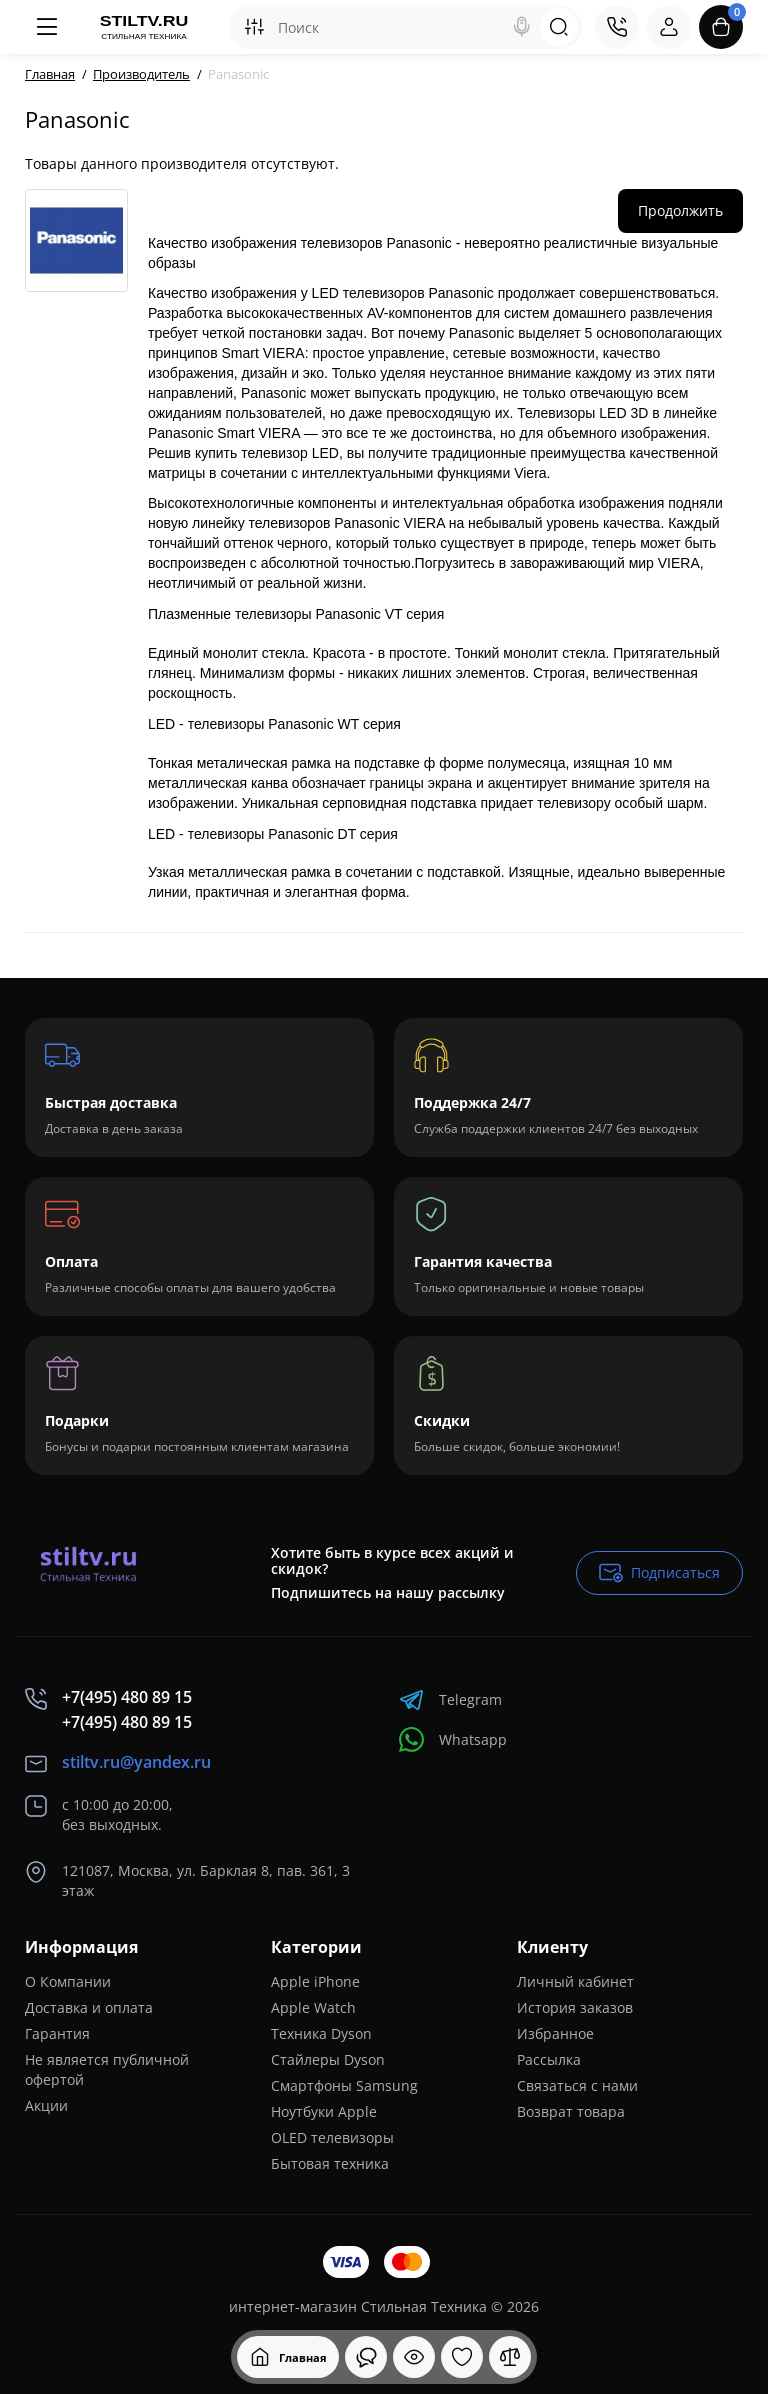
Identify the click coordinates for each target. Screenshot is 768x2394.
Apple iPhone (315, 1981)
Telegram (450, 1699)
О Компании (68, 1981)
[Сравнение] (510, 2357)
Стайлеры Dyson (328, 2059)
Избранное (555, 2033)
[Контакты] (617, 27)
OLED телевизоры (332, 2137)
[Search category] (254, 27)
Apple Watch (313, 2007)
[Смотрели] (366, 2357)
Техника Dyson (321, 2033)
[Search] (522, 27)
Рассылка (549, 2059)
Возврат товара (571, 2111)
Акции (46, 2105)
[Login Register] (669, 27)
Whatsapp (453, 1739)
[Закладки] (462, 2357)
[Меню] (47, 27)
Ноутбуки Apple (324, 2111)
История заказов (575, 2007)
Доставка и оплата (89, 2007)
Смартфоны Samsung (344, 2085)
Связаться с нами (577, 2085)
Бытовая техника (330, 2163)
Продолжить (680, 210)
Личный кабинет (575, 1981)
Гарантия (57, 2033)
